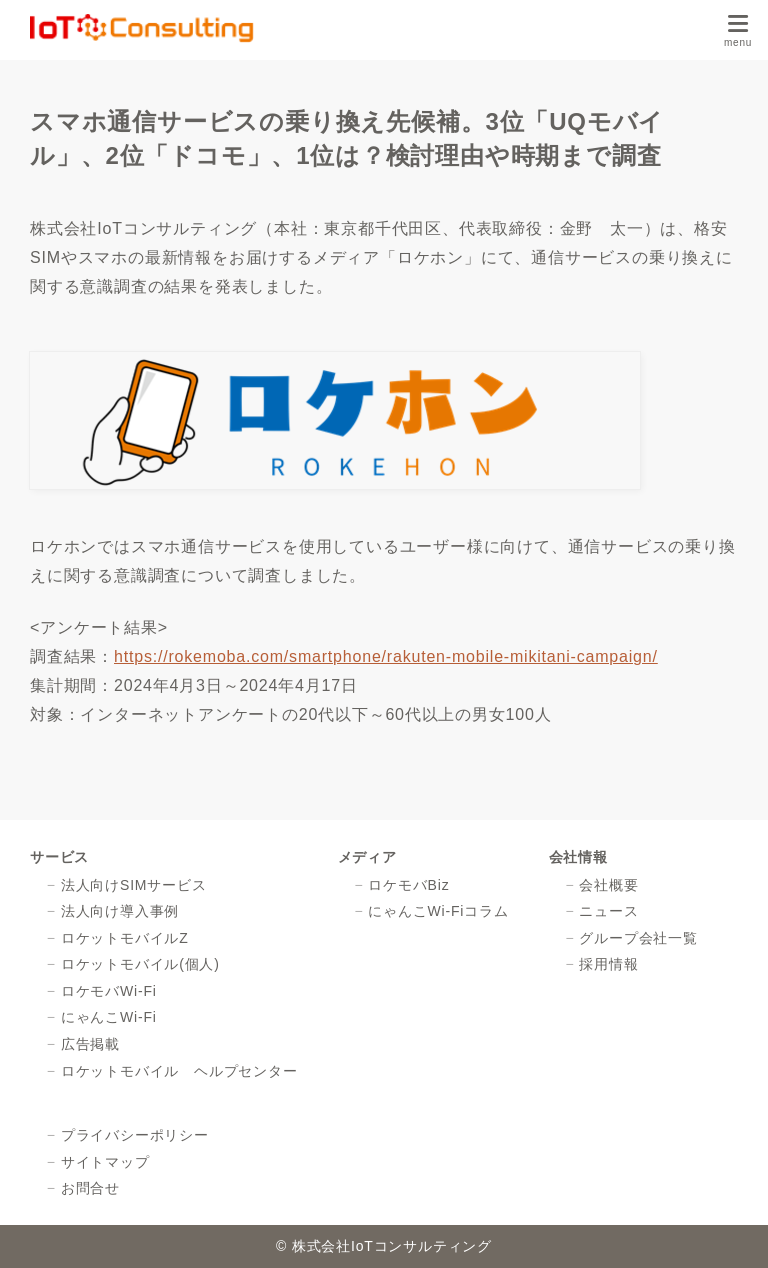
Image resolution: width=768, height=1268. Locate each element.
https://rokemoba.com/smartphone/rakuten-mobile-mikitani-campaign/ (386, 656)
